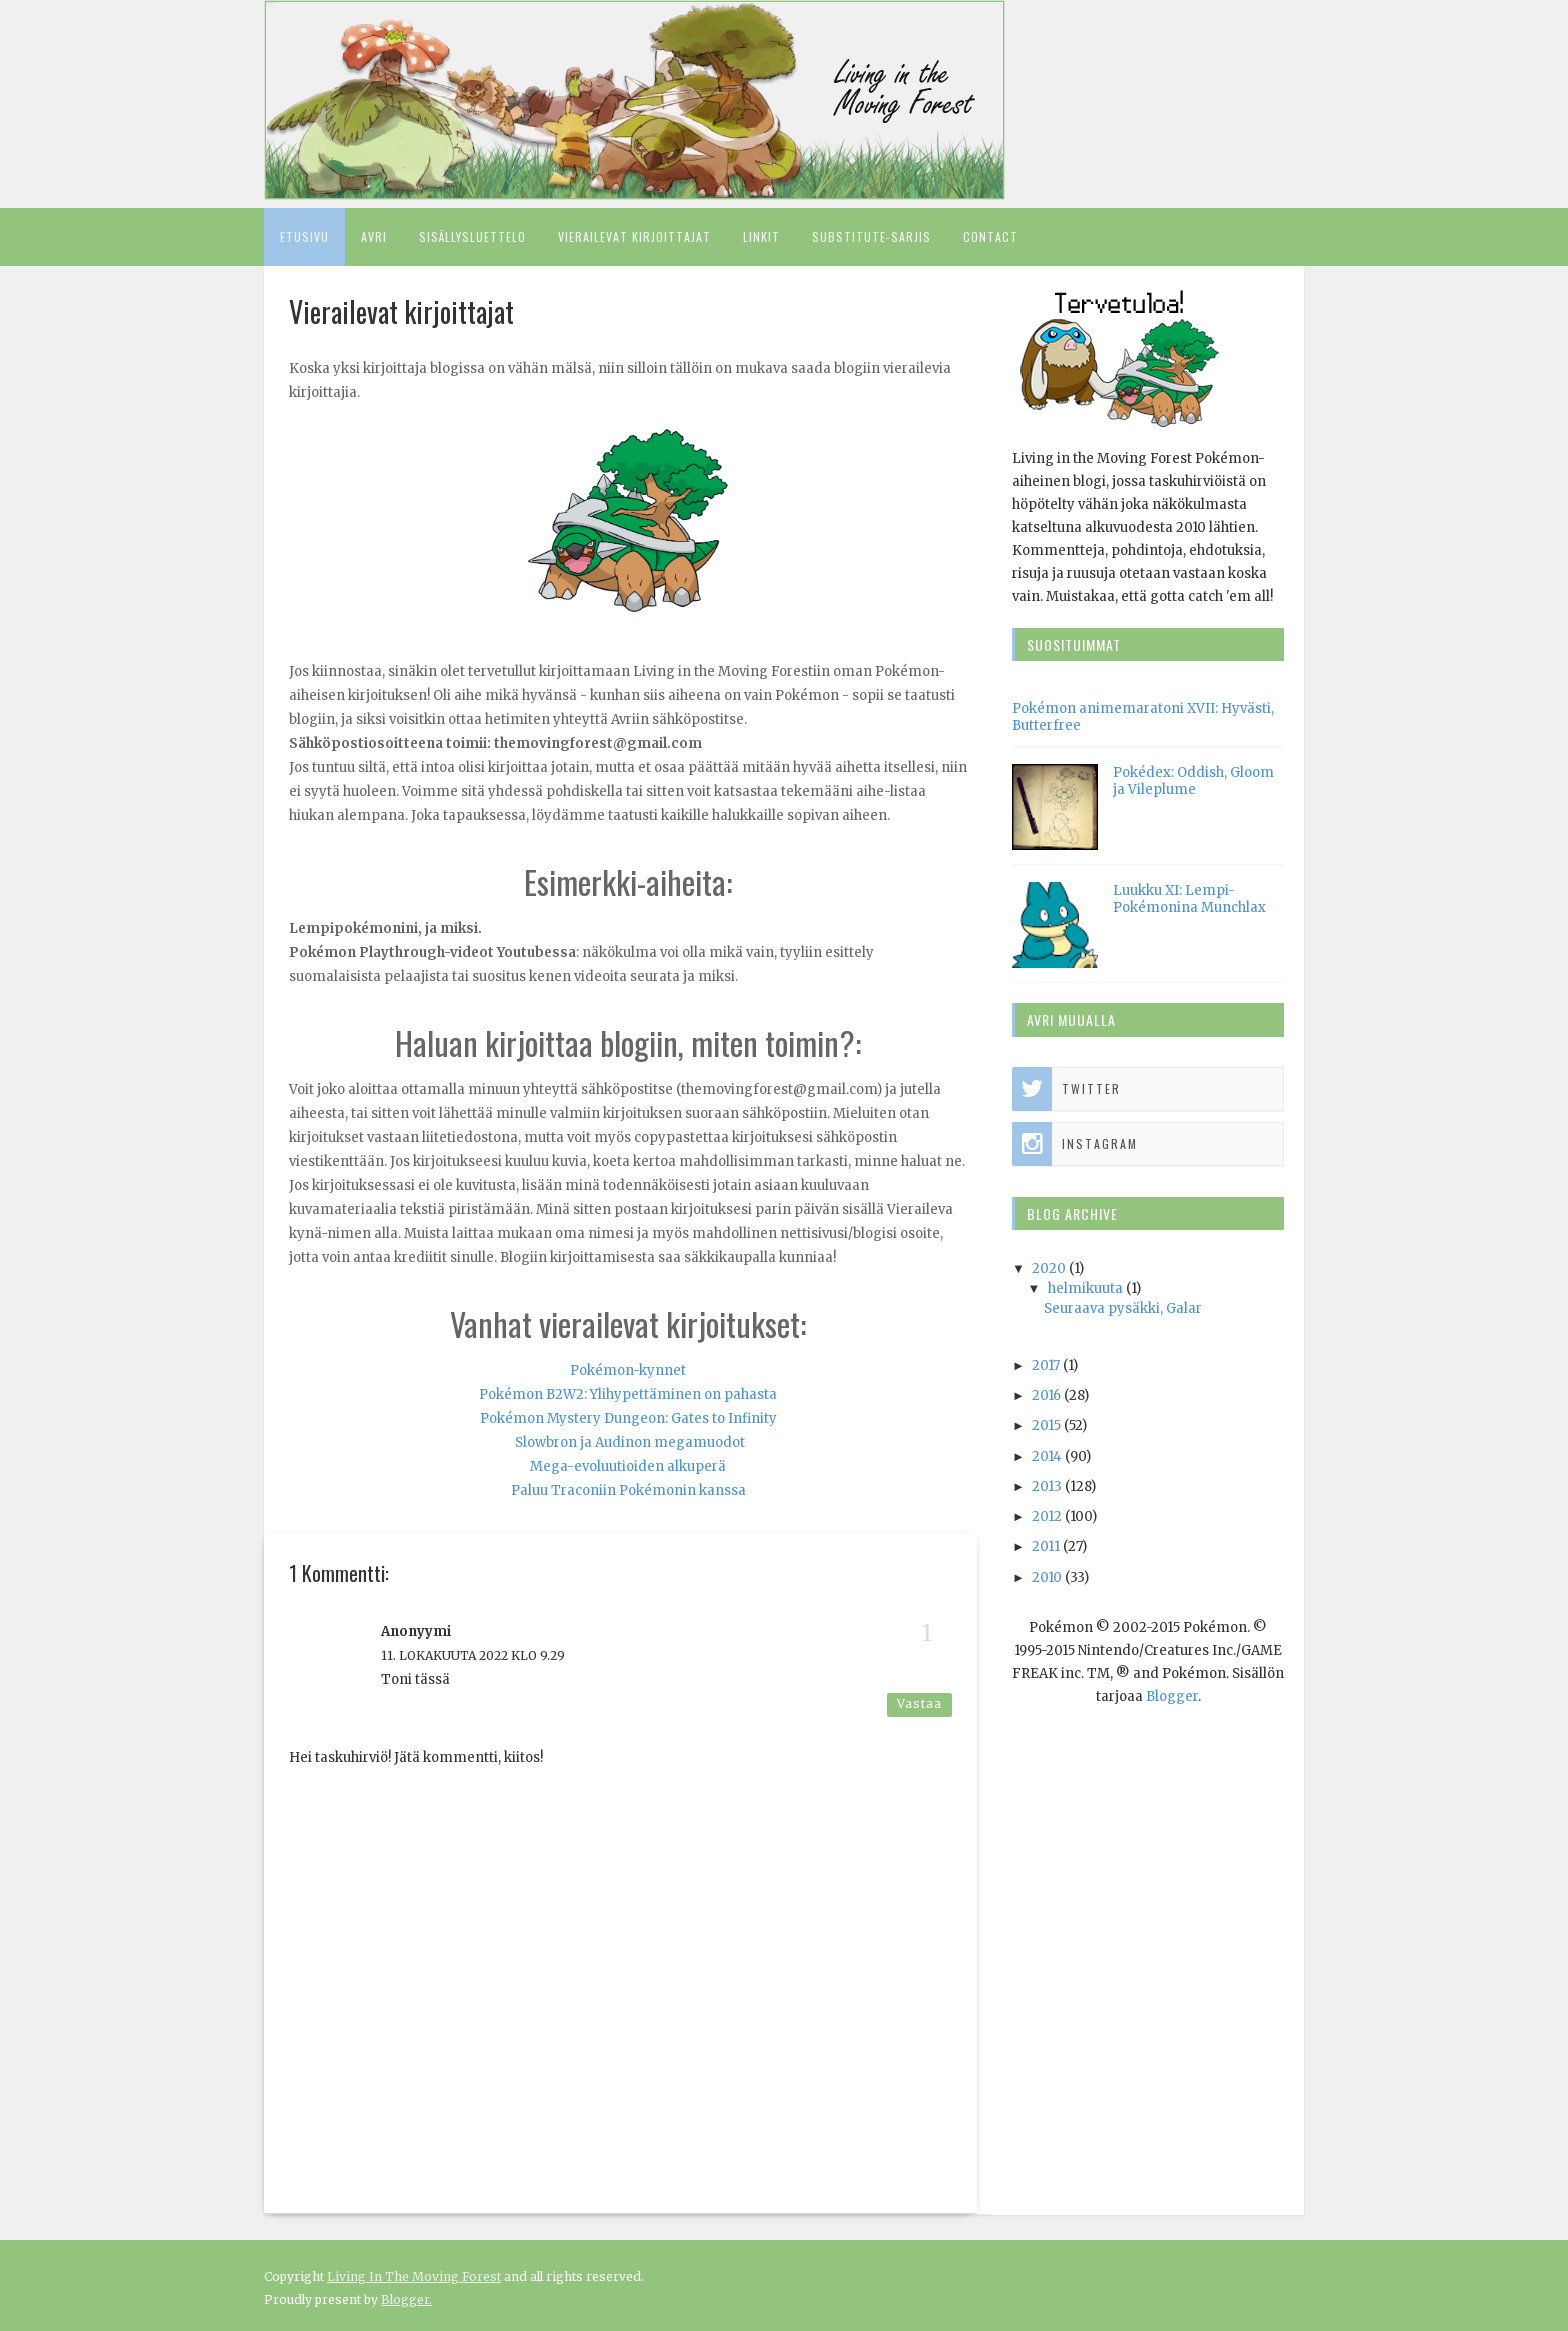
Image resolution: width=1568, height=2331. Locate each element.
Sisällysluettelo (472, 236)
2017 (1046, 1365)
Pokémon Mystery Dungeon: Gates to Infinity (628, 1418)
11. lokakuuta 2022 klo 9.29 (473, 1655)
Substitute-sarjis (871, 236)
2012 (1047, 1516)
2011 (1046, 1546)
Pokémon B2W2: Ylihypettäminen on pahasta (628, 1394)
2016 (1046, 1395)
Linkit (761, 236)
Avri (374, 236)
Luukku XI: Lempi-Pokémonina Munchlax (1189, 899)
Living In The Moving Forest (414, 2276)
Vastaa (919, 1703)
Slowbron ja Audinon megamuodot (630, 1442)
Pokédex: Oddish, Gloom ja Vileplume (1193, 781)
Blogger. (406, 2299)
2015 (1046, 1425)
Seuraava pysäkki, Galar (1123, 1308)
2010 (1047, 1577)
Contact (990, 236)
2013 (1047, 1486)
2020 (1049, 1268)
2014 (1047, 1456)
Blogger (1172, 1696)
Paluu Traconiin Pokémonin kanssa (628, 1490)
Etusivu (304, 236)
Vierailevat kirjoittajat (634, 236)
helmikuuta (1085, 1288)
